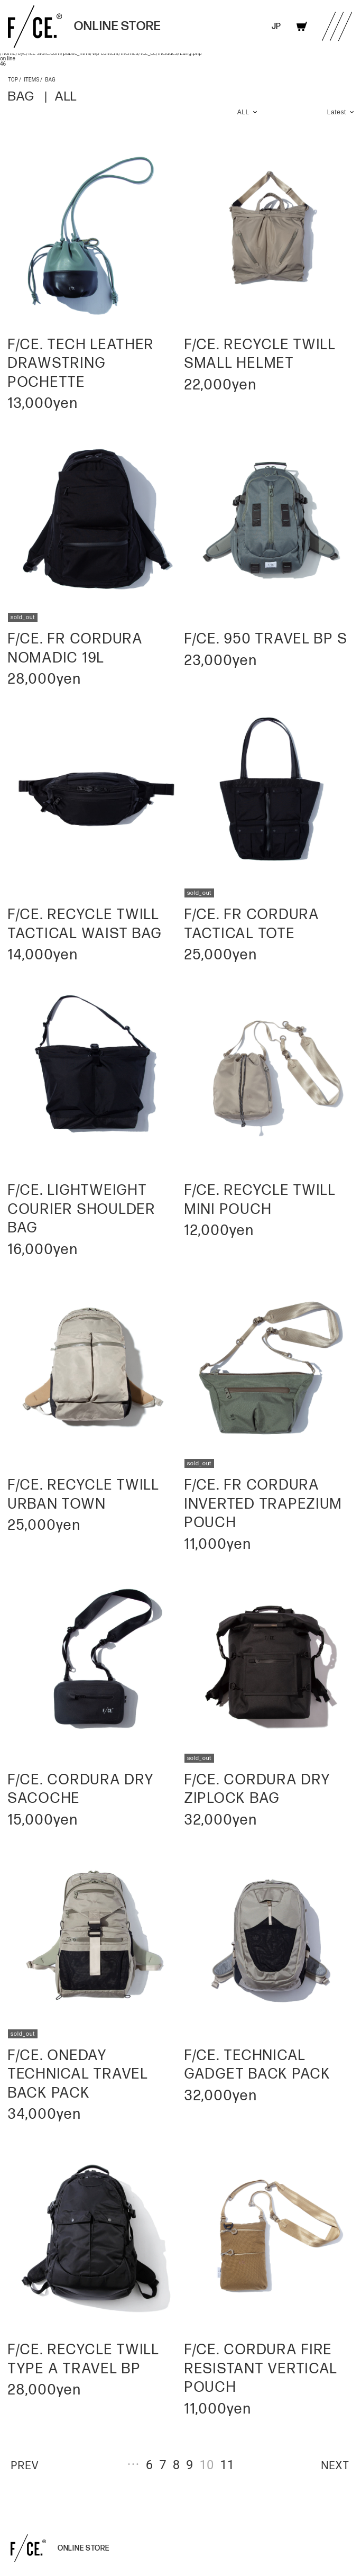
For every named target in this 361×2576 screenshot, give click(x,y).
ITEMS (31, 79)
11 (227, 2464)
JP (276, 27)
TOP (13, 79)
